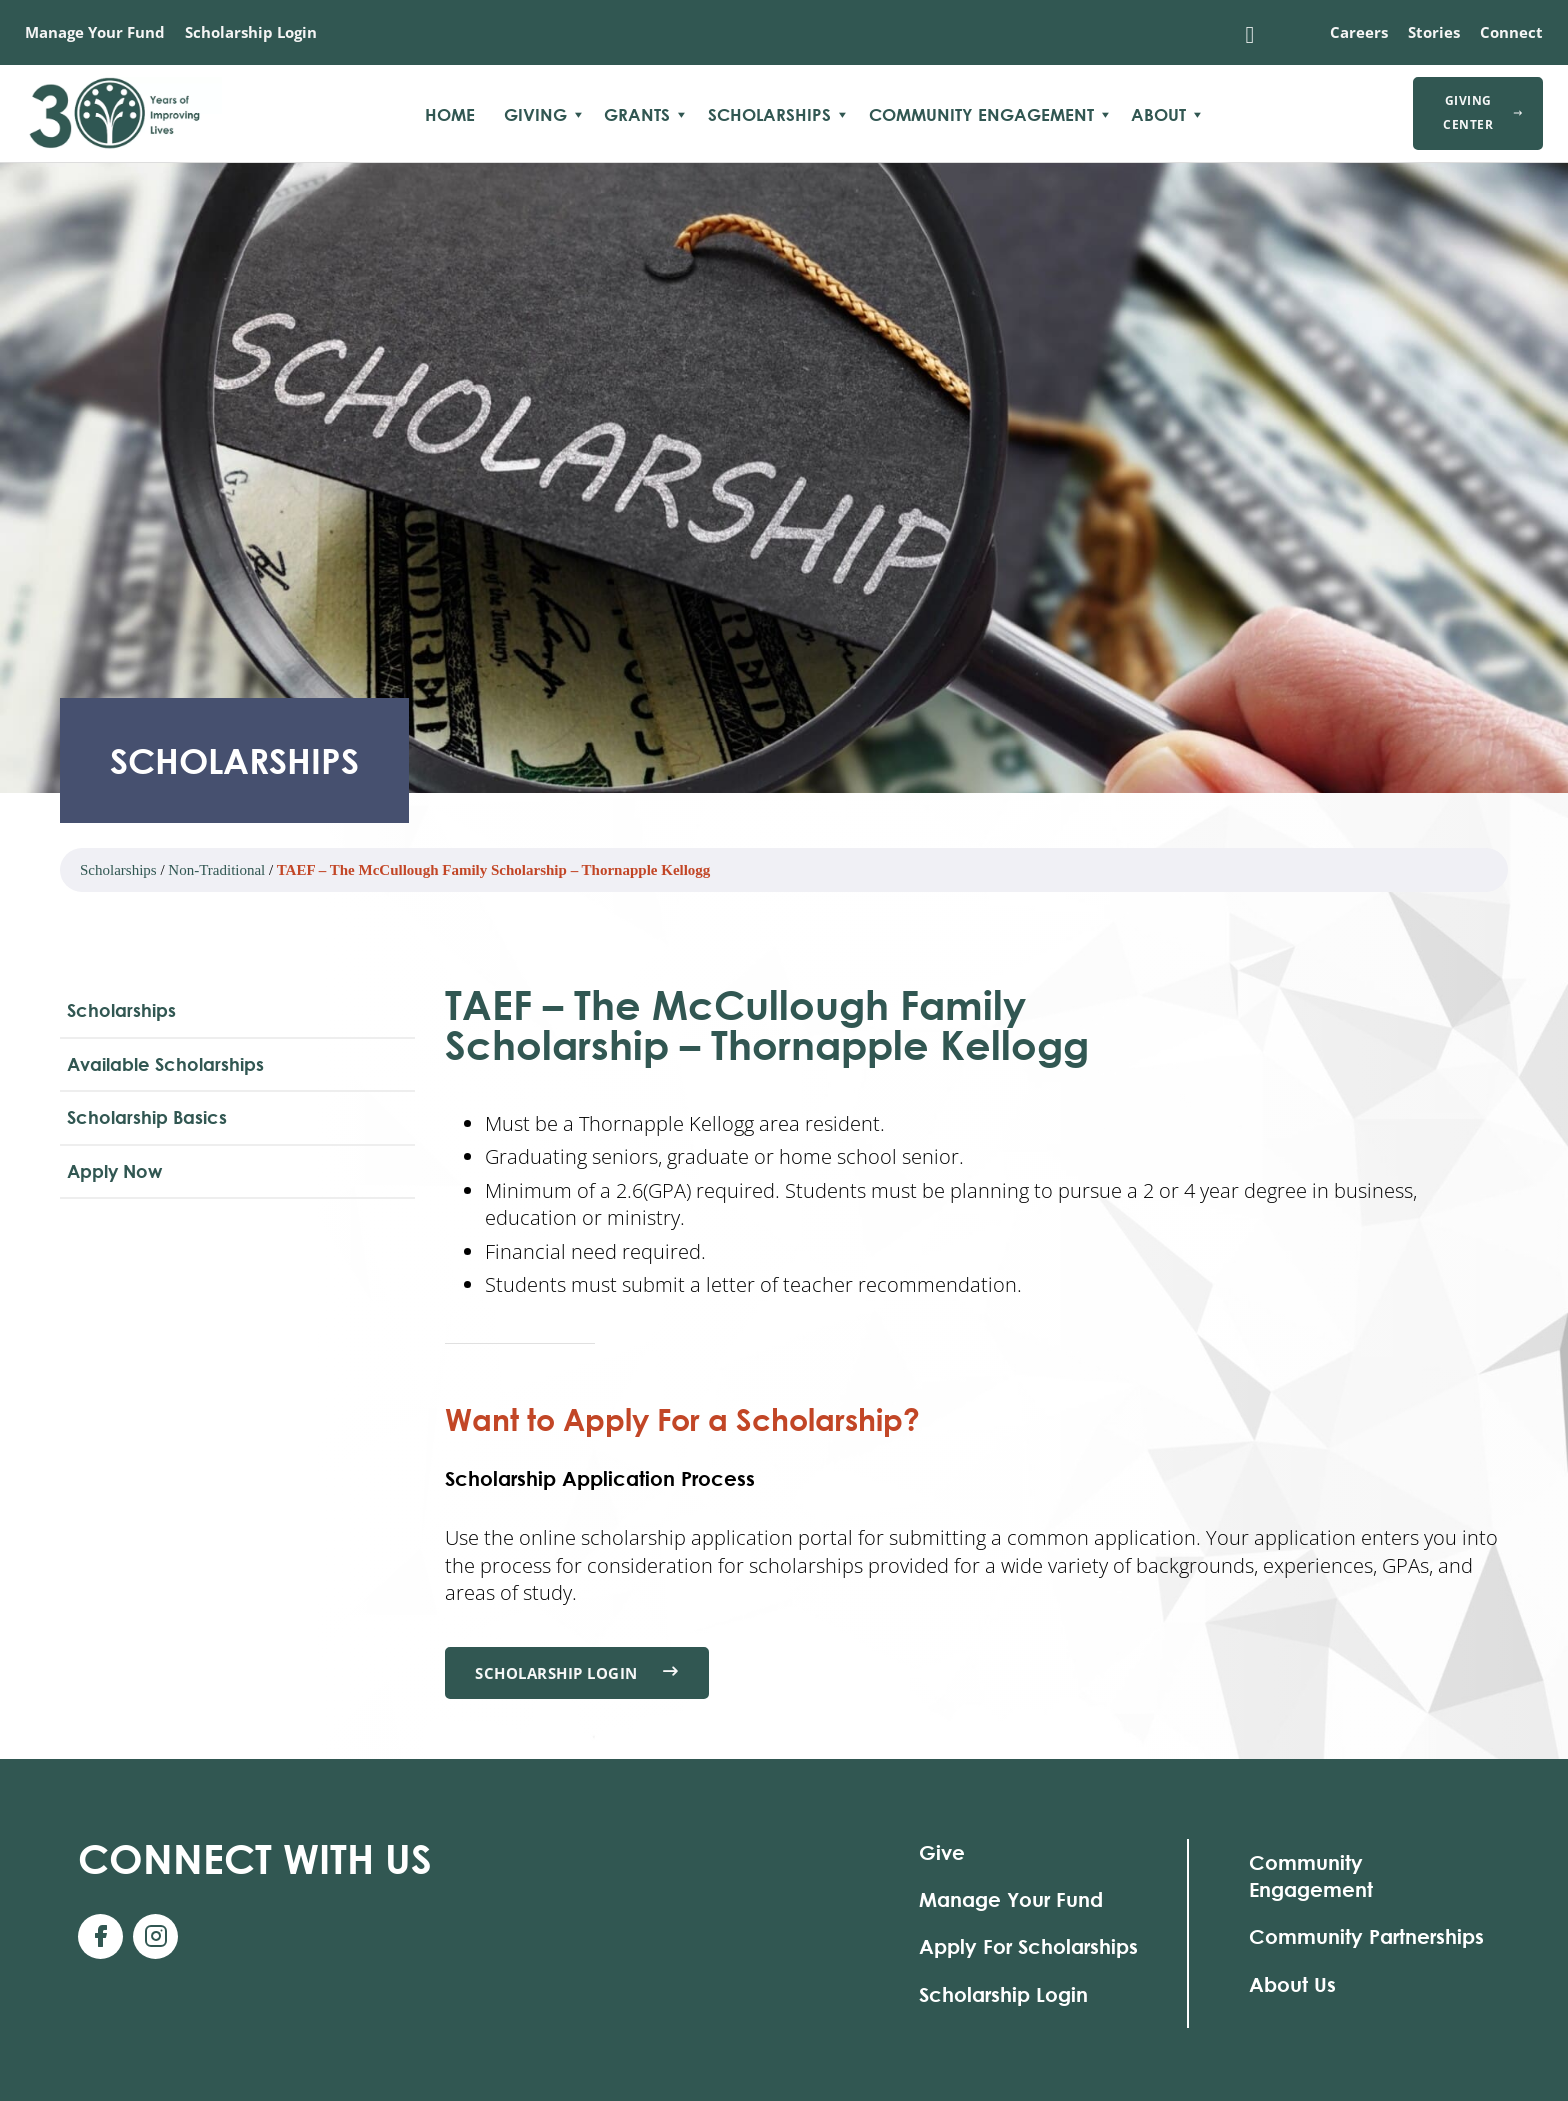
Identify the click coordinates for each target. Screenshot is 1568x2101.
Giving (535, 115)
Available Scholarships (165, 1064)
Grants (637, 115)
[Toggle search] (1250, 35)
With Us (255, 1858)
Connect (1511, 32)
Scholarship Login (251, 32)
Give (942, 1852)
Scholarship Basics (147, 1117)
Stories (1434, 32)
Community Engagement (981, 115)
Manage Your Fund (95, 32)
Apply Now (114, 1171)
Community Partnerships (1366, 1937)
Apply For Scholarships (1028, 1947)
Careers (1359, 32)
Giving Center (1483, 112)
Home (450, 115)
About (1158, 115)
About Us (1292, 1984)
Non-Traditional (216, 870)
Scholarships (769, 115)
